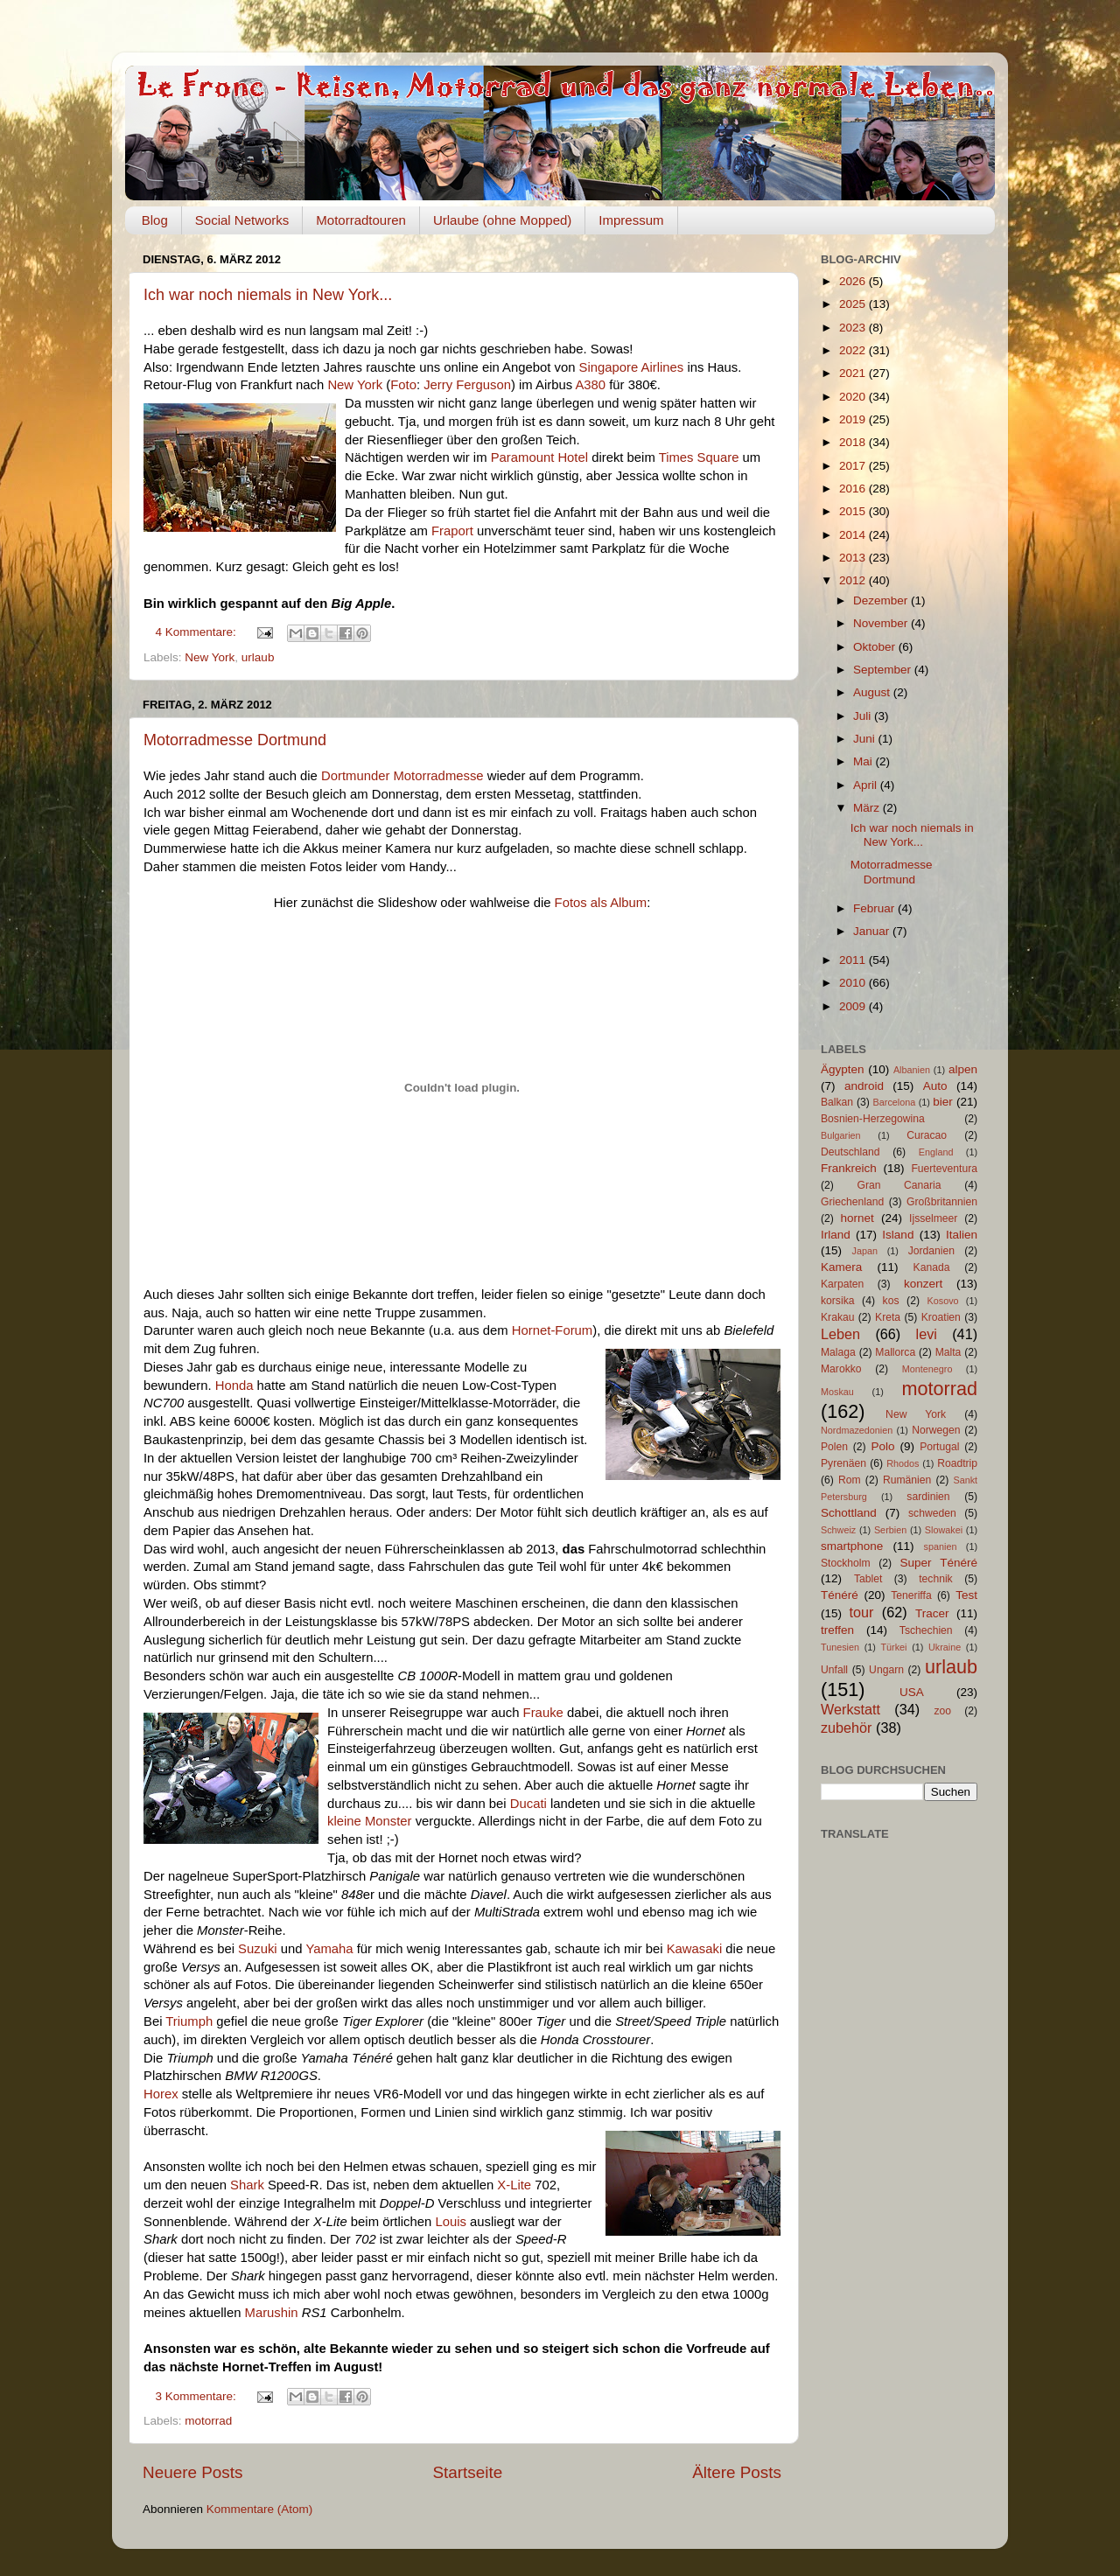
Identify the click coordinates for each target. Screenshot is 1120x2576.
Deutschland (850, 1152)
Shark (247, 2185)
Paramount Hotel (539, 457)
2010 (854, 982)
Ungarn (886, 1670)
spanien (940, 1546)
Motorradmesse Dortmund (235, 740)
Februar (875, 908)
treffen (837, 1630)
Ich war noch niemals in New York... (268, 295)
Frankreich (849, 1168)
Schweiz (838, 1530)
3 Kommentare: (198, 2396)
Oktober (876, 646)
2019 (854, 419)
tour (862, 1612)
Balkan (837, 1102)
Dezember (882, 600)
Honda (234, 1386)
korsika (837, 1301)
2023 (854, 327)
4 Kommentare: (198, 632)
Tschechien (926, 1630)
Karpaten (842, 1284)
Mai (864, 761)
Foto (403, 385)
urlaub (258, 657)
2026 (854, 281)
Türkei (894, 1647)
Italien (961, 1234)
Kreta (887, 1317)
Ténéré (839, 1595)
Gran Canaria (899, 1185)
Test (966, 1595)
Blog (155, 220)
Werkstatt (850, 1709)
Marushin (271, 2313)
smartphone (852, 1546)
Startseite (467, 2472)
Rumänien (907, 1480)
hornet (857, 1218)
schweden (932, 1513)
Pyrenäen (843, 1463)
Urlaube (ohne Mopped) (502, 220)
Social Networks (242, 220)
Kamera (841, 1267)
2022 (854, 350)
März (868, 807)
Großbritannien (941, 1202)
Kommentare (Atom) (259, 2509)
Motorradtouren (361, 220)
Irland (835, 1234)
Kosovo (943, 1300)
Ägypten (842, 1069)
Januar (872, 931)
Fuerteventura (944, 1168)
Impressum (630, 220)
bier (943, 1101)
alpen (962, 1069)
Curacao (926, 1135)
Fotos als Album (601, 903)
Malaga (838, 1352)
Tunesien (840, 1647)
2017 (854, 465)
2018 (854, 442)
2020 (854, 396)
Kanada (932, 1267)
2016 (854, 488)
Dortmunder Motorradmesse (402, 776)
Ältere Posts (736, 2472)
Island (898, 1234)
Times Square (699, 457)
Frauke (543, 1713)
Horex (161, 2094)
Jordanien (931, 1251)
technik (935, 1579)
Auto (935, 1086)
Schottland (849, 1512)
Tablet (868, 1579)
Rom (849, 1480)
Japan (865, 1251)
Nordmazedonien (856, 1430)
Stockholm (846, 1563)
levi (926, 1334)
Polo (882, 1446)
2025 (854, 304)
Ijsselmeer (933, 1218)
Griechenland (852, 1202)
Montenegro (927, 1369)
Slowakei (943, 1530)
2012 (854, 580)
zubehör (846, 1727)
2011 (854, 960)
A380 (590, 385)
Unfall (834, 1670)
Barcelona (894, 1102)
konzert (923, 1283)
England (936, 1152)
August (873, 692)
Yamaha (329, 1949)
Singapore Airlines (631, 367)
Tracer (932, 1613)
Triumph (189, 2021)
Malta (948, 1352)
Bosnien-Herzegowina (873, 1119)
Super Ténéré (938, 1562)
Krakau (837, 1317)
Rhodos (902, 1463)
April (866, 785)
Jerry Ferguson (467, 385)
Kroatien (941, 1317)
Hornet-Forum (552, 1330)
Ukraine (944, 1647)
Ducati (528, 1804)
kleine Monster (369, 1821)
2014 (854, 534)
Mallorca (895, 1352)
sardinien (927, 1496)
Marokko (841, 1369)
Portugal (939, 1447)
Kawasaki (695, 1949)
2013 (854, 557)
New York (354, 385)
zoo (942, 1711)
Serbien (890, 1530)
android (864, 1086)
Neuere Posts (192, 2472)
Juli (863, 716)
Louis (450, 2222)
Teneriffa (911, 1595)
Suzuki (257, 1949)
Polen (834, 1447)
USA (912, 1692)
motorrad (208, 2420)
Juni (865, 738)
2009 (854, 1006)
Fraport (452, 531)
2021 (854, 373)
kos (891, 1301)
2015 (854, 511)
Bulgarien (841, 1135)
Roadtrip (957, 1463)
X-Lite (514, 2185)
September (883, 669)
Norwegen (936, 1430)
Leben (840, 1334)
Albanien (911, 1070)
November (882, 623)
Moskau (837, 1391)
